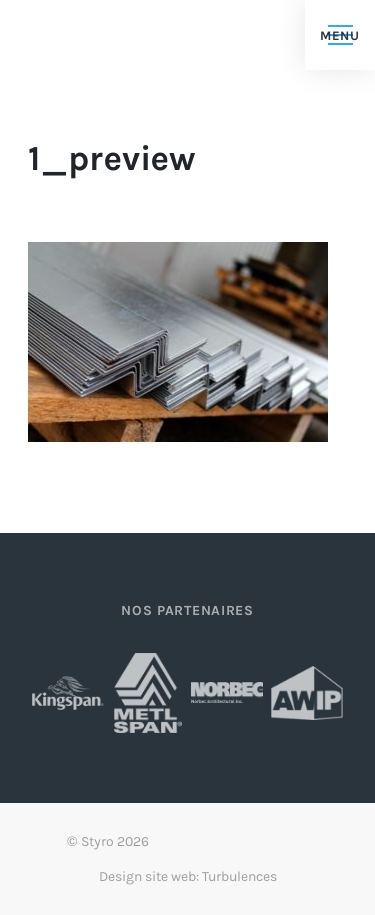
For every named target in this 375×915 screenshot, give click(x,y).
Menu (340, 35)
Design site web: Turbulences (188, 876)
